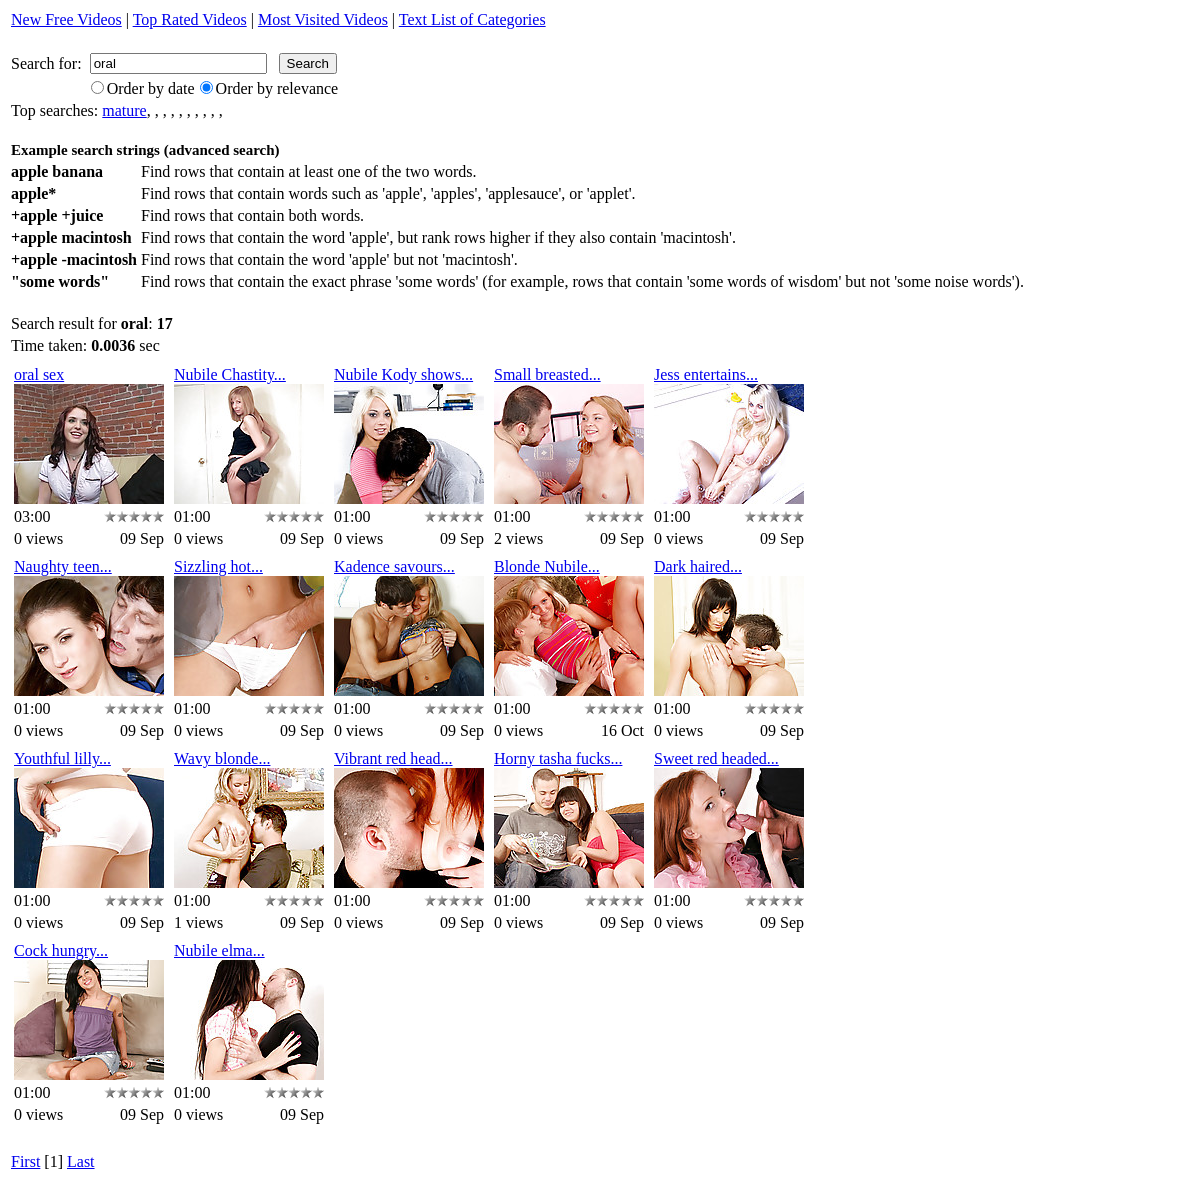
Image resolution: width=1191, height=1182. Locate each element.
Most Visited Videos (323, 19)
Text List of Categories (472, 19)
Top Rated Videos (190, 19)
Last (81, 1161)
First (25, 1161)
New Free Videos (66, 19)
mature (124, 110)
